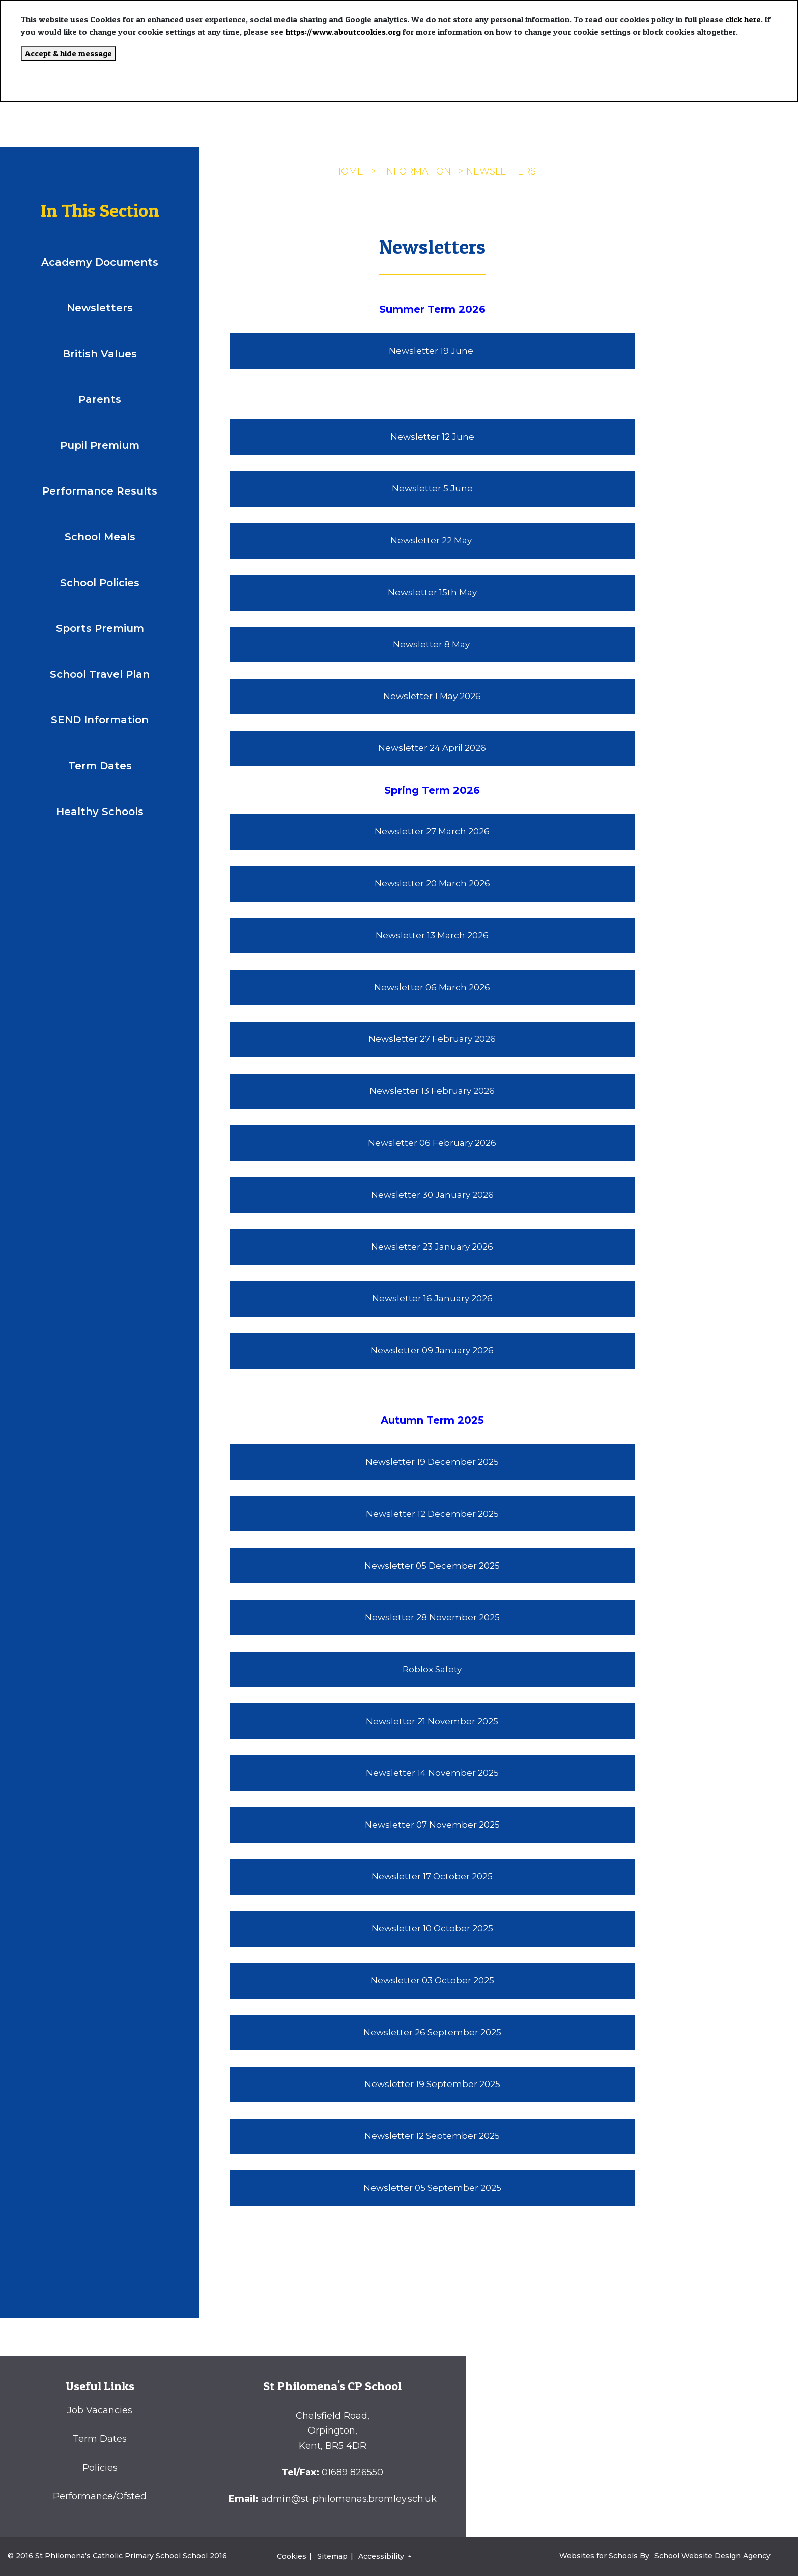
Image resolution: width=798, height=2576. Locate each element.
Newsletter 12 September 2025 (432, 2136)
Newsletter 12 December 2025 (432, 1514)
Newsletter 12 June (432, 436)
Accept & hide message (68, 53)
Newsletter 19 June (432, 350)
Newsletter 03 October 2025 (432, 1980)
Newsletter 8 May (432, 644)
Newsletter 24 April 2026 (432, 748)
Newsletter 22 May (432, 540)
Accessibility (382, 2556)
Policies (100, 2467)
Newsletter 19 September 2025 (432, 2084)
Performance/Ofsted (100, 2496)
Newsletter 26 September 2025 (432, 2032)
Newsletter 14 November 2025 (432, 1773)
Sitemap (332, 2556)
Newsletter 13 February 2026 (432, 1091)
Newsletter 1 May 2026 (432, 696)
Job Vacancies (99, 2410)
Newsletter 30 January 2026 (432, 1195)
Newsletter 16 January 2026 (432, 1298)
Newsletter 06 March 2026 (432, 987)
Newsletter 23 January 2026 (432, 1246)
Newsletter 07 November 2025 (432, 1824)
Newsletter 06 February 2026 (432, 1143)
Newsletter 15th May (432, 592)
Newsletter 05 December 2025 (432, 1565)
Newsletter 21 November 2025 (432, 1721)
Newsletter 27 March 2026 (432, 831)
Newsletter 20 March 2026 (432, 883)
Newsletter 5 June (432, 488)
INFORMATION (417, 171)
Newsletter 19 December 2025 (432, 1462)
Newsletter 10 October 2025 (432, 1928)
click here (743, 19)
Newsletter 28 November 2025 (432, 1617)
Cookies (291, 2556)
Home (348, 171)
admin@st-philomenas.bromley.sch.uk (349, 2498)
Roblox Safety (432, 1669)
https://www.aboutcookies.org (343, 31)
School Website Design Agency (712, 2555)
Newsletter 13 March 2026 (432, 935)
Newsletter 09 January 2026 (432, 1350)
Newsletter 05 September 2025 (432, 2188)
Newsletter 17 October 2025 (432, 1876)
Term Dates (100, 2438)
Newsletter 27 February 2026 (432, 1039)
